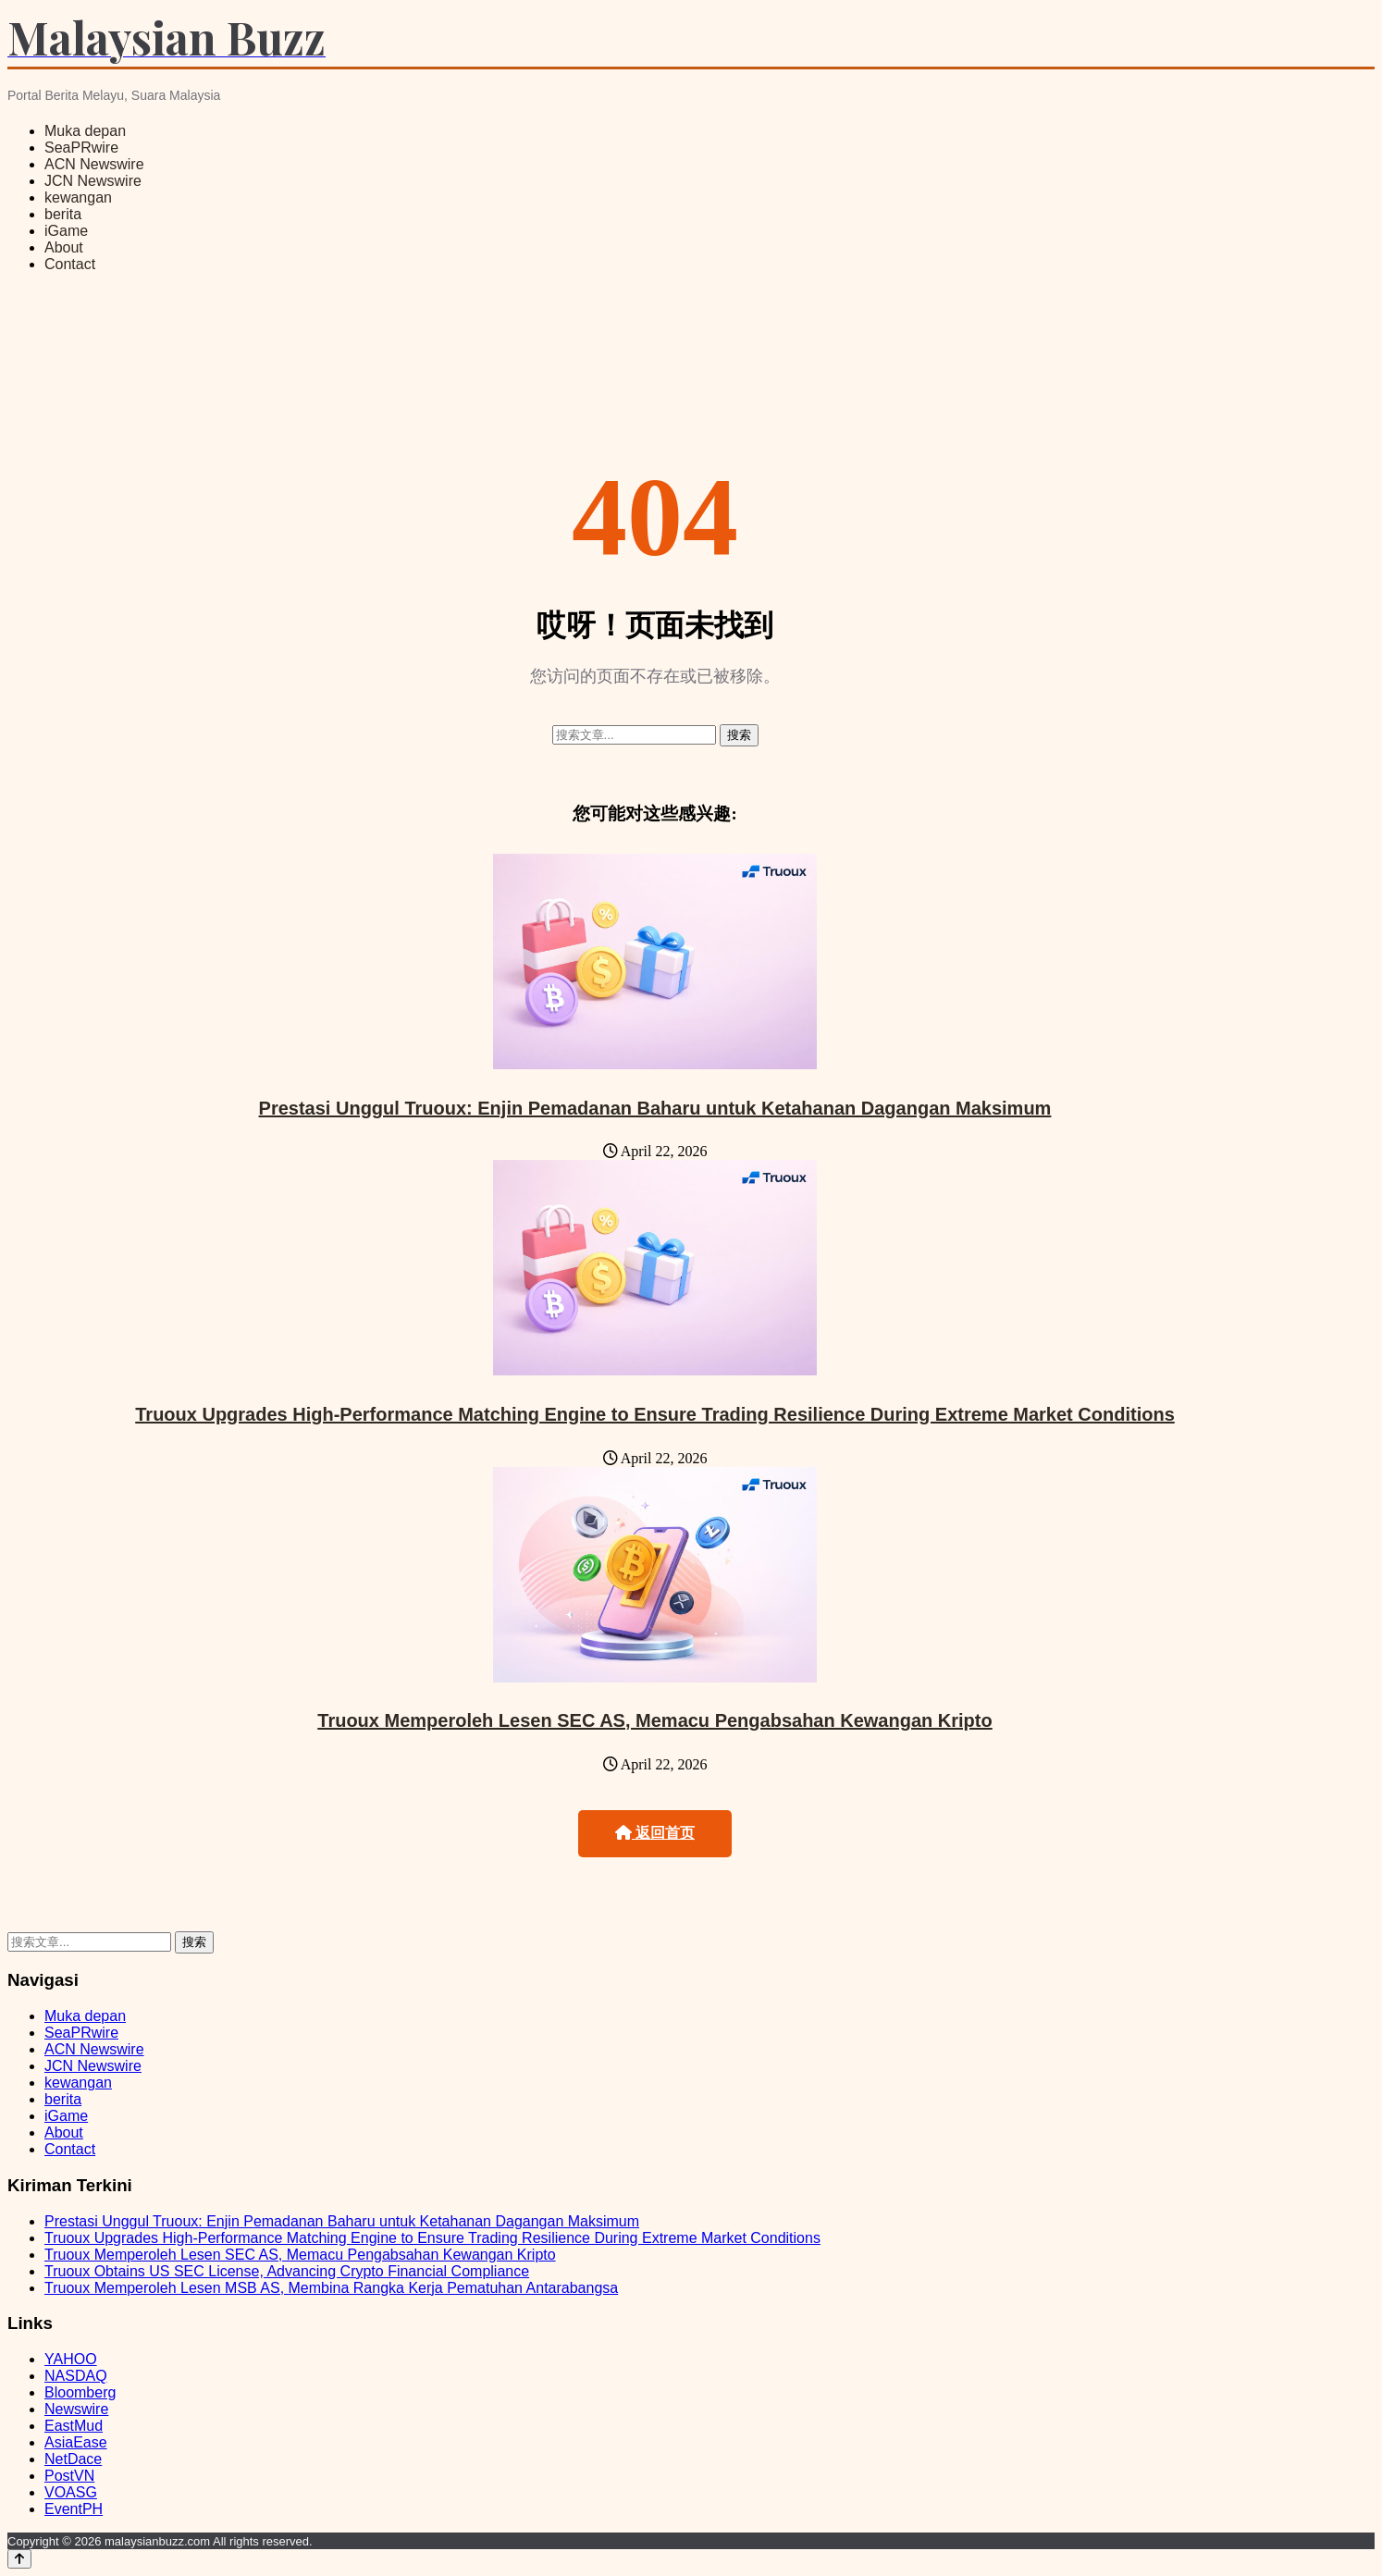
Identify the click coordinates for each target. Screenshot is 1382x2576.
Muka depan (85, 131)
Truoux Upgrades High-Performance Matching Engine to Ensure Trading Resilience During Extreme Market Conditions (655, 1414)
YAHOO (70, 2359)
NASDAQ (75, 2376)
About (63, 247)
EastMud (73, 2426)
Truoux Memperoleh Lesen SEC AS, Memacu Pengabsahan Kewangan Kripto (654, 1720)
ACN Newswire (94, 164)
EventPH (73, 2509)
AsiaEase (75, 2442)
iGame (66, 231)
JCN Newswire (93, 181)
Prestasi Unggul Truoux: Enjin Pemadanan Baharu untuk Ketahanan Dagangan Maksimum (655, 1108)
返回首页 (655, 1833)
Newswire (76, 2409)
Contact (69, 264)
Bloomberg (80, 2392)
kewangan (78, 197)
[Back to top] (19, 2559)
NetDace (73, 2459)
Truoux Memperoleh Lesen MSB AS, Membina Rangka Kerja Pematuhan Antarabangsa (331, 2288)
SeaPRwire (81, 147)
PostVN (69, 2476)
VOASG (70, 2492)
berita (62, 214)
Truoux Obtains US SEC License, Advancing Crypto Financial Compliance (286, 2271)
